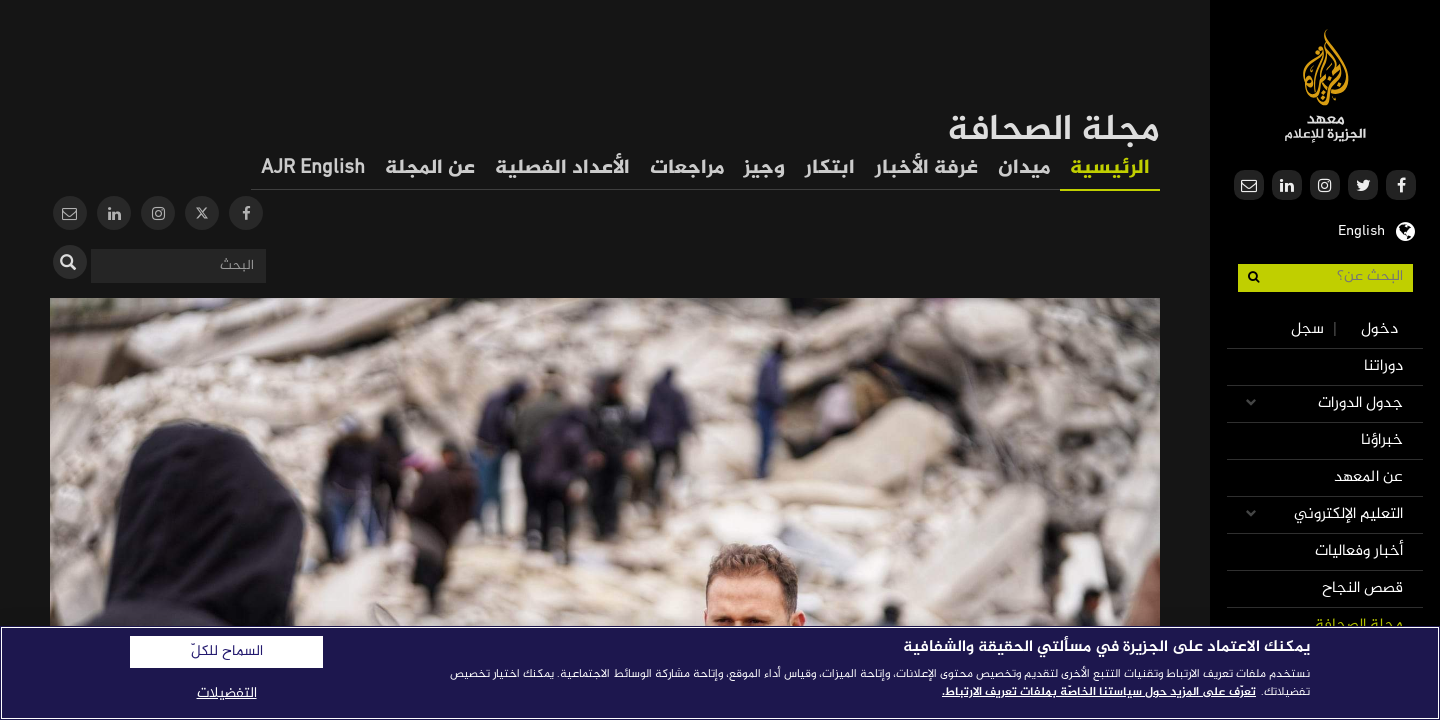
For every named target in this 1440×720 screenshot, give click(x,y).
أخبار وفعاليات (1359, 551)
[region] (720, 673)
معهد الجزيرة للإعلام (1325, 85)
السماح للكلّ (227, 652)
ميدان (1024, 168)
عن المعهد (1368, 477)
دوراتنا (1383, 366)
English (1361, 229)
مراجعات (687, 168)
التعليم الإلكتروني (1348, 514)
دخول (1379, 329)
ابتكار (830, 168)
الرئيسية (1110, 168)
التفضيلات (227, 693)
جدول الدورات (1360, 403)
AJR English (313, 168)
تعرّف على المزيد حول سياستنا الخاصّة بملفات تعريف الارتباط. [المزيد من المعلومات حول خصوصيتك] (1099, 692)
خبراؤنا (1382, 440)
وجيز (764, 168)
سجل (1307, 329)
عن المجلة (430, 168)
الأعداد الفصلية (562, 168)
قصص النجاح (1362, 588)
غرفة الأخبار (926, 168)
